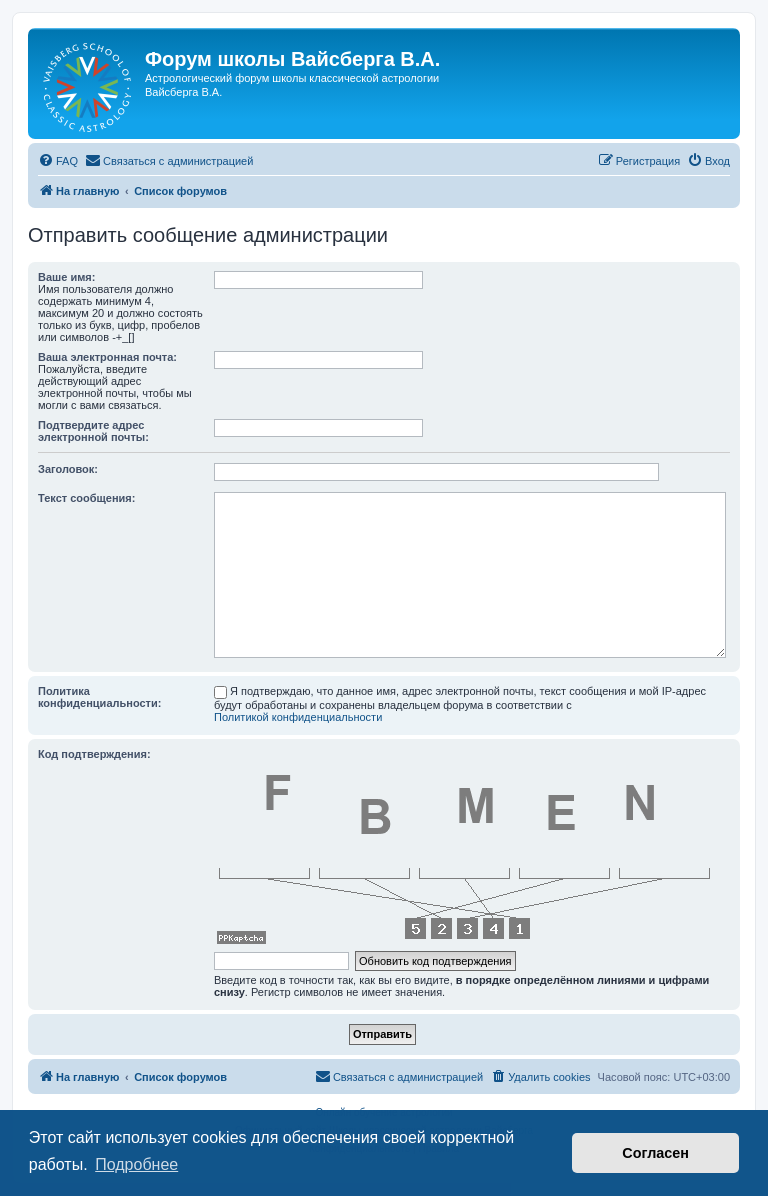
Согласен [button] (655, 1153)
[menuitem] (58, 161)
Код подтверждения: (94, 754)
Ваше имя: (66, 277)
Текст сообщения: (86, 498)
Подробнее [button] (136, 1164)
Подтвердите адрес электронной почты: (93, 431)
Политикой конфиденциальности (298, 717)
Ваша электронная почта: (107, 357)
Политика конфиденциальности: (99, 697)
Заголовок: (68, 469)
